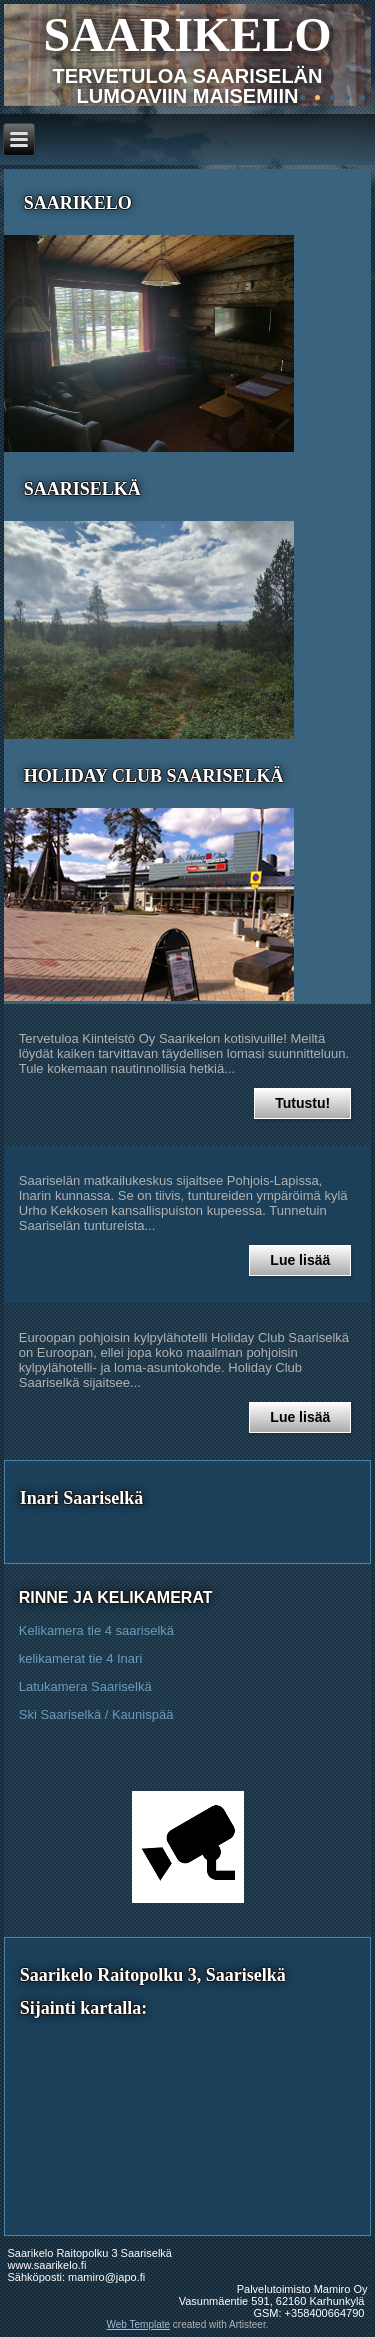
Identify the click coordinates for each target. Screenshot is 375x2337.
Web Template (139, 2324)
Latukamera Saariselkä (85, 1686)
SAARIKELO (187, 34)
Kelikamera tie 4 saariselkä (96, 1630)
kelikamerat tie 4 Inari (81, 1658)
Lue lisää (300, 1260)
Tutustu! (302, 1103)
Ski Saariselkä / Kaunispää (96, 1714)
